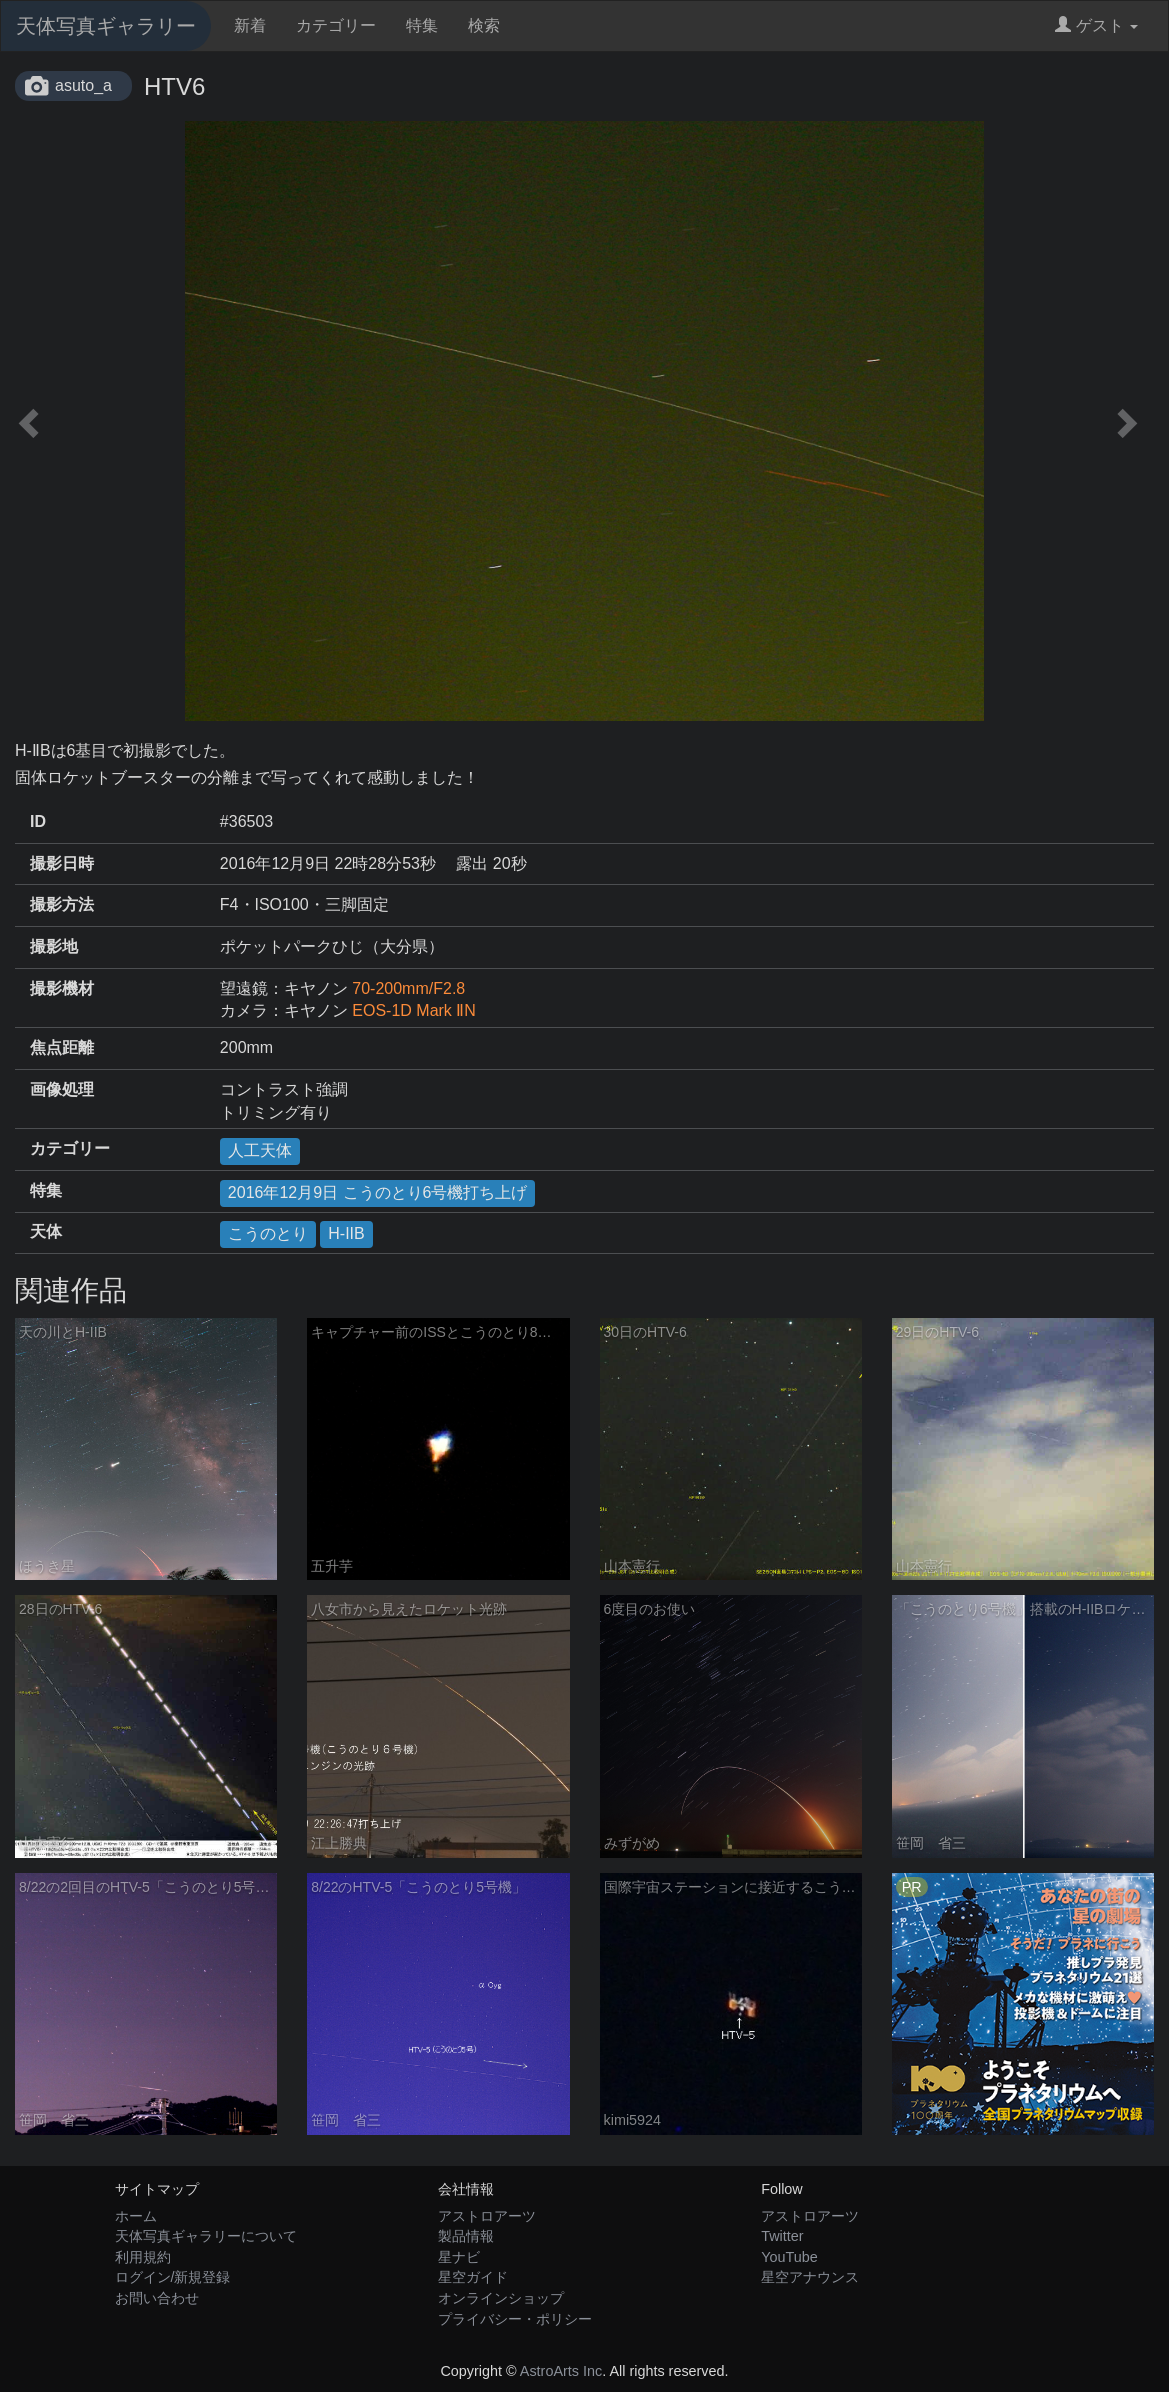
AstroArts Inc (561, 2371)
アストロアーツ (487, 2216)
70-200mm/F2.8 (408, 988)
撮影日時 (62, 863)
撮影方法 (62, 904)
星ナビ (459, 2257)
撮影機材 (62, 988)
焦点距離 (62, 1047)
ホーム (136, 2216)
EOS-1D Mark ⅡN (414, 1010)
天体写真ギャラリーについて (206, 2236)
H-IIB (346, 1233)
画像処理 (62, 1089)
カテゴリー (336, 25)
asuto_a (83, 85)
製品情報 (466, 2236)
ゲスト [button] (1096, 25)
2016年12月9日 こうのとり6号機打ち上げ (378, 1192)
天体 (46, 1231)
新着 (250, 25)
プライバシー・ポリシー (515, 2319)
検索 (484, 25)
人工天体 (260, 1150)
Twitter (782, 2236)
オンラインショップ (501, 2298)
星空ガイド (473, 2277)
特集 (422, 25)
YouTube (789, 2257)
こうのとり (268, 1233)
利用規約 (143, 2257)
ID (38, 821)
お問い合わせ (157, 2298)
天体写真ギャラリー (106, 26)
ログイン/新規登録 (173, 2277)
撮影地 (54, 946)
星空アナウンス (810, 2277)
